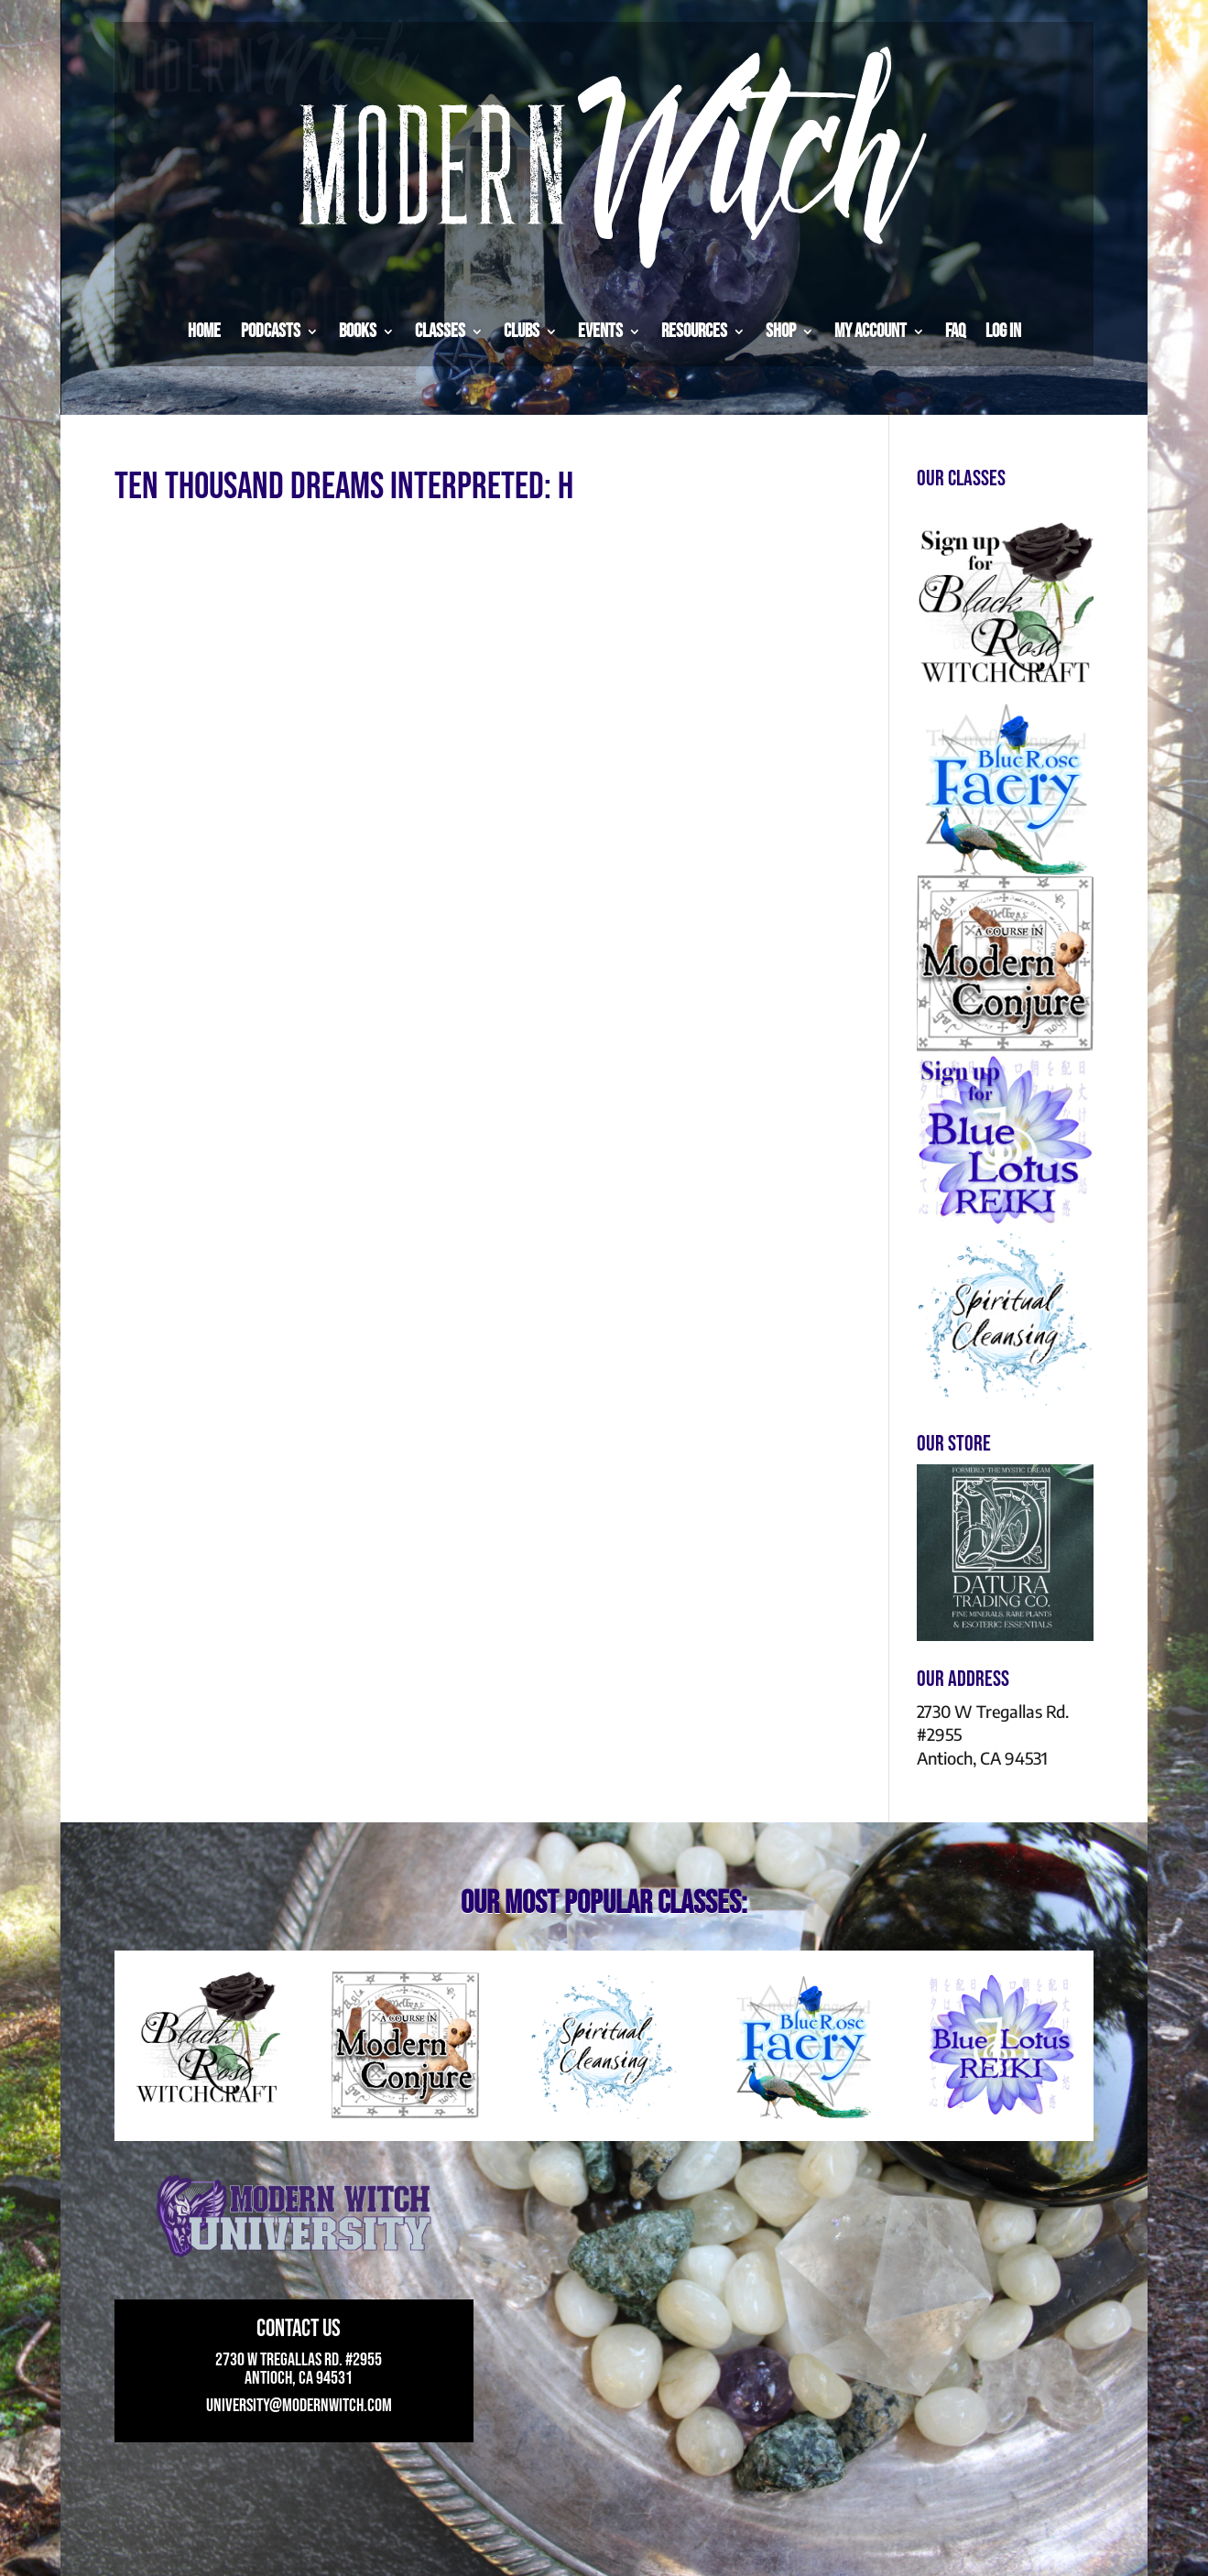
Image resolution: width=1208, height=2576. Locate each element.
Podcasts (270, 331)
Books (357, 331)
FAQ (955, 331)
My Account (870, 331)
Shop (781, 331)
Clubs (521, 331)
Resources (694, 331)
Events (600, 331)
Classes (440, 331)
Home (204, 331)
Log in (1003, 331)
